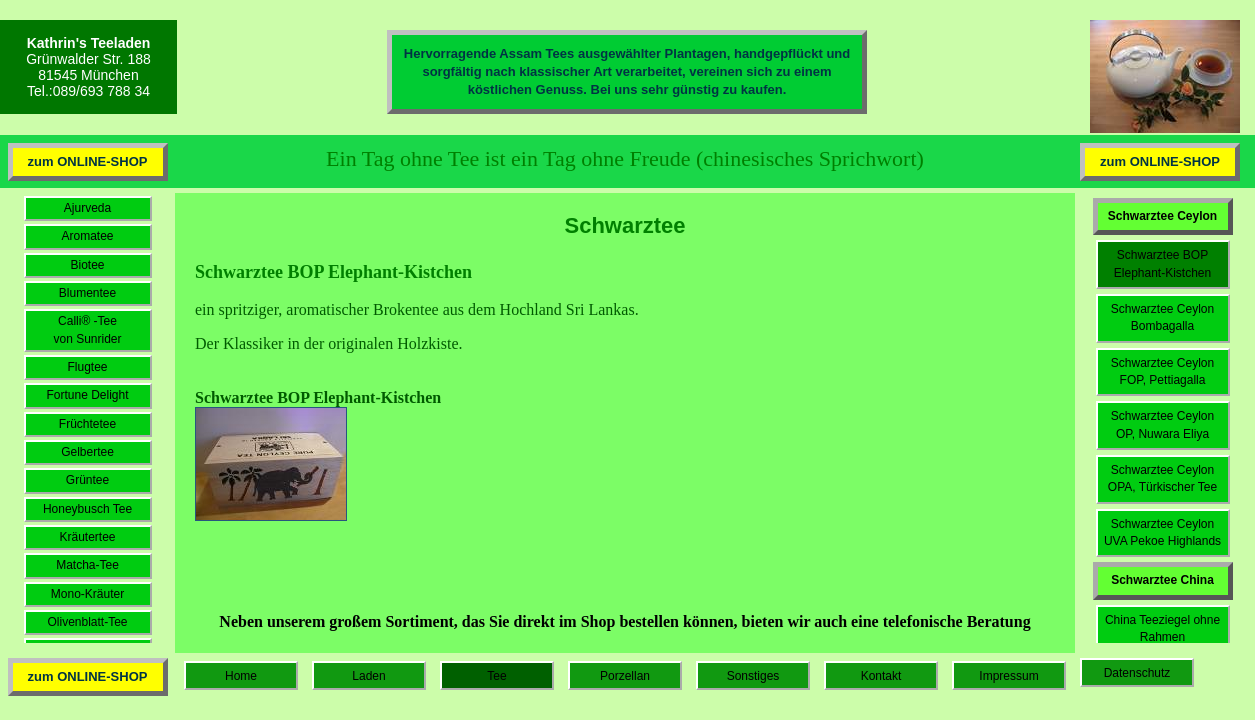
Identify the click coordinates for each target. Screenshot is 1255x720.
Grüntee (87, 480)
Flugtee (87, 367)
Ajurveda (87, 208)
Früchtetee (87, 424)
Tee (496, 676)
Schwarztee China (1162, 580)
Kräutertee (87, 537)
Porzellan (625, 676)
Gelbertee (87, 452)
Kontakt (881, 676)
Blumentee (87, 293)
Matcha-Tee (87, 565)
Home (241, 676)
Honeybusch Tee (87, 509)
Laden (368, 676)
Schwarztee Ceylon (1162, 216)
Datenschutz (1137, 673)
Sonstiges (753, 676)
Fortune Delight (87, 395)
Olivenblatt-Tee (87, 622)
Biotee (87, 265)
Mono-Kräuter (87, 594)
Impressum (1008, 676)
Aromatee (87, 236)
